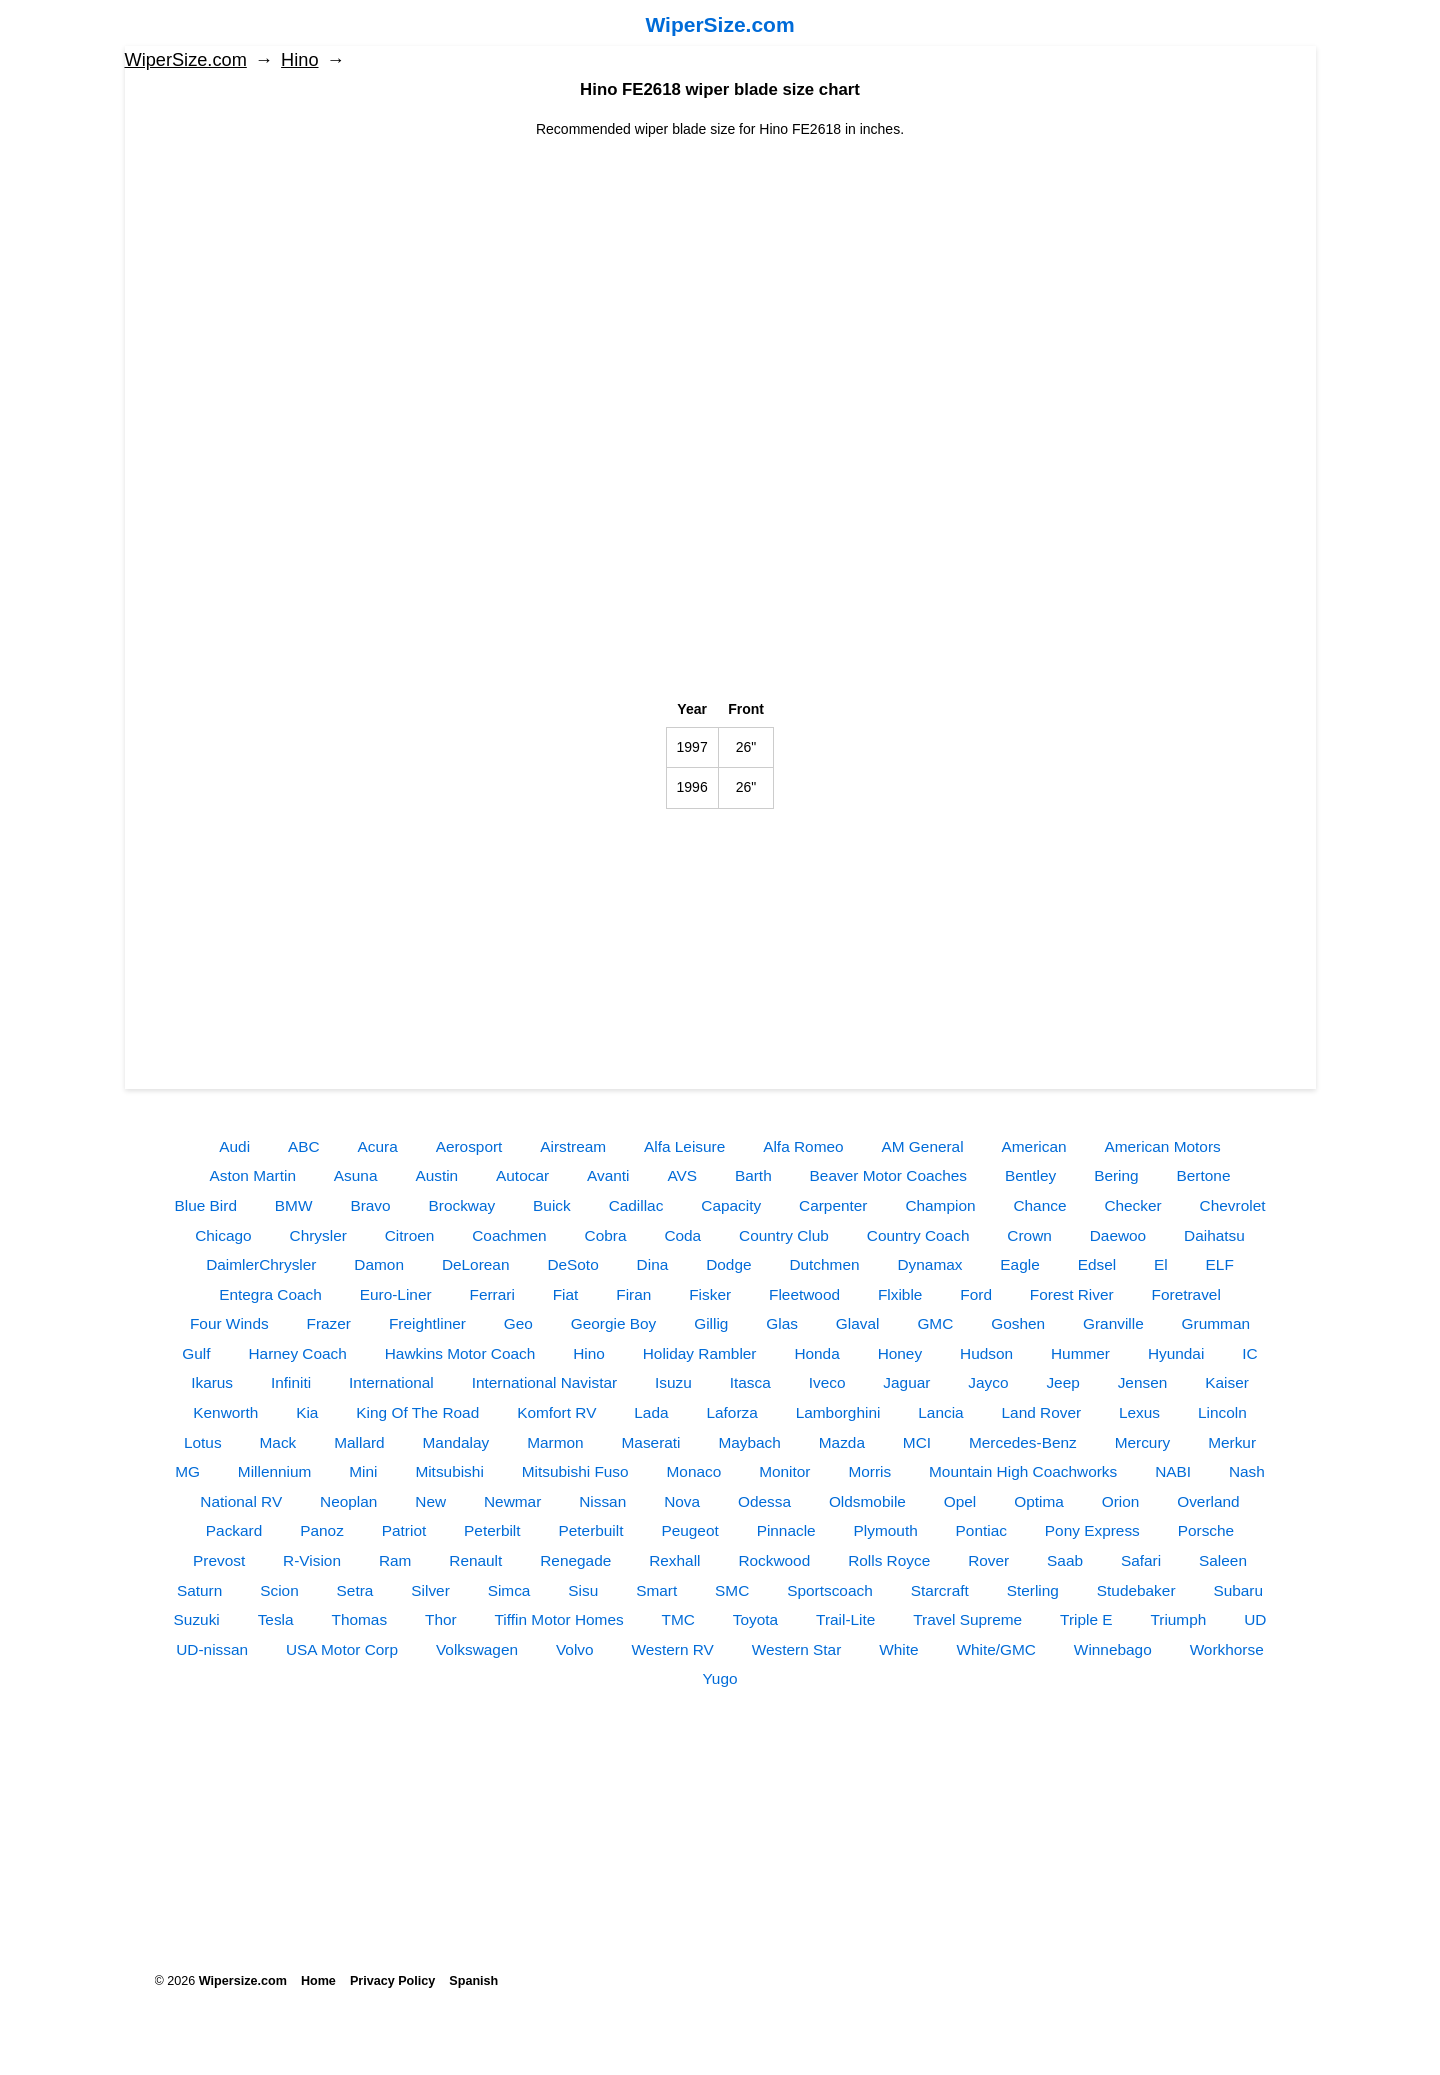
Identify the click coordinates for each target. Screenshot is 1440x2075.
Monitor (784, 1471)
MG (187, 1471)
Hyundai (1176, 1353)
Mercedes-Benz (1023, 1442)
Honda (816, 1353)
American (1034, 1146)
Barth (753, 1175)
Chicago (223, 1235)
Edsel (1097, 1264)
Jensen (1143, 1382)
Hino (299, 60)
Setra (355, 1590)
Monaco (694, 1471)
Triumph (1178, 1619)
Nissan (602, 1501)
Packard (234, 1530)
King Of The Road (417, 1412)
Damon (379, 1264)
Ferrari (491, 1294)
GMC (935, 1323)
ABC (304, 1146)
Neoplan (348, 1501)
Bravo (370, 1205)
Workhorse (1227, 1649)
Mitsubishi (449, 1471)
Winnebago (1113, 1649)
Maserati (651, 1442)
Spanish (473, 1981)
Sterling (1033, 1590)
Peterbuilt (590, 1530)
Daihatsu (1214, 1235)
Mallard (359, 1442)
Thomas (359, 1619)
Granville (1113, 1323)
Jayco (988, 1382)
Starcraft (940, 1590)
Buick (552, 1205)
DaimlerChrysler (261, 1264)
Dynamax (929, 1264)
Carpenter (833, 1205)
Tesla (276, 1619)
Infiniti (291, 1382)
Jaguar (906, 1382)
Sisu (583, 1590)
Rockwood (774, 1560)
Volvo (575, 1649)
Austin (436, 1175)
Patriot (404, 1530)
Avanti (608, 1175)
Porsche (1206, 1530)
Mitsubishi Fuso (575, 1471)
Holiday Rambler (700, 1353)
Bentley (1030, 1175)
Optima (1039, 1501)
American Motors (1162, 1146)
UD (1255, 1619)
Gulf (196, 1353)
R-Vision (312, 1560)
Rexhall (674, 1560)
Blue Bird (206, 1205)
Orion (1121, 1501)
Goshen (1018, 1323)
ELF (1220, 1264)
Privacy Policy (392, 1981)
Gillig (711, 1323)
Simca (509, 1590)
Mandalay (456, 1442)
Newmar (512, 1501)
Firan (633, 1294)
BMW (294, 1205)
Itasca (750, 1382)
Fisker (710, 1294)
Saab (1065, 1560)
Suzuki (197, 1619)
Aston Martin (253, 1175)
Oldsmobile (867, 1501)
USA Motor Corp (342, 1649)
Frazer (329, 1323)
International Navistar (544, 1382)
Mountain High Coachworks (1023, 1471)
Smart (656, 1590)
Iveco (827, 1382)
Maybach (749, 1442)
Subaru (1238, 1590)
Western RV (672, 1649)
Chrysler (318, 1235)
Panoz (322, 1530)
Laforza (731, 1412)
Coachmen (509, 1235)
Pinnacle (786, 1530)
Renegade (575, 1560)
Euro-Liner (396, 1294)
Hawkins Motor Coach (460, 1353)
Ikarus (212, 1382)
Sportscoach (830, 1590)
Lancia (940, 1412)
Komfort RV (556, 1412)
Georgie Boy (614, 1323)
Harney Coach (297, 1353)
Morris (869, 1471)
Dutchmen (824, 1264)
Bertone (1204, 1175)
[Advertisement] (720, 280)
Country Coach (918, 1235)
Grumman (1216, 1323)
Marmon (555, 1442)
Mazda (842, 1442)
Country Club (784, 1235)
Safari (1141, 1560)
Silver (430, 1590)
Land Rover (1042, 1412)
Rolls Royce (889, 1560)
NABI (1173, 1471)
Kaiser (1227, 1382)
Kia (307, 1412)
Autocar (522, 1175)
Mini (363, 1471)
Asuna (356, 1175)
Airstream (573, 1146)
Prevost (219, 1560)
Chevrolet (1233, 1205)
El (1161, 1264)
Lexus (1139, 1412)
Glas (782, 1323)
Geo (518, 1323)
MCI (917, 1442)
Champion (940, 1205)
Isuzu (673, 1382)
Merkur (1232, 1442)
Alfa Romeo (803, 1146)
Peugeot (689, 1530)
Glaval (858, 1323)
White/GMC (996, 1649)
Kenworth (225, 1412)
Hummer (1080, 1353)
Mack (278, 1442)
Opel (960, 1501)
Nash (1247, 1471)
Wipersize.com (243, 1981)
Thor (441, 1619)
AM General (922, 1146)
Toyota (755, 1619)
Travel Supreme (967, 1619)
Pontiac (981, 1530)
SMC (732, 1590)
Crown (1029, 1235)
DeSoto (572, 1264)
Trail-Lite (845, 1619)
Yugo (719, 1678)
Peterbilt (492, 1530)
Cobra (606, 1235)
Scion (279, 1590)
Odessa (764, 1501)
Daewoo (1118, 1235)
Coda (682, 1235)
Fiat (566, 1294)
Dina (653, 1264)
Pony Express (1092, 1530)
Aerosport (469, 1146)
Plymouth (886, 1530)
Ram (395, 1560)
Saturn (199, 1590)
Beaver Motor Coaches (888, 1175)
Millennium (275, 1471)
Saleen (1223, 1560)
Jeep (1062, 1382)
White (898, 1649)
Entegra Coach (270, 1294)
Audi (234, 1146)
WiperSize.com (719, 24)
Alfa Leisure (684, 1146)
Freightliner (427, 1323)
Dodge (728, 1264)
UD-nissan (212, 1649)
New (430, 1501)
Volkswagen (477, 1649)
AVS (682, 1175)
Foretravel (1186, 1294)
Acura (378, 1146)
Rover (988, 1560)
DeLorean (476, 1264)
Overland (1208, 1501)
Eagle (1019, 1264)
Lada (651, 1412)
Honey (900, 1353)
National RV (241, 1501)
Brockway (461, 1205)
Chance (1039, 1205)
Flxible (900, 1294)
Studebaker (1136, 1590)
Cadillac (636, 1205)
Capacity (731, 1205)
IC (1249, 1353)
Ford (976, 1294)
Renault (475, 1560)
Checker (1132, 1205)
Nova (682, 1501)
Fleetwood (804, 1294)
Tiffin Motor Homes (559, 1619)
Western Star (797, 1649)
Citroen (410, 1235)
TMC (678, 1619)
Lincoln (1222, 1412)
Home (318, 1981)
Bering (1116, 1175)
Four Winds (229, 1323)
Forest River (1072, 1294)
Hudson (986, 1353)
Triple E (1086, 1619)
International (391, 1382)
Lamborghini (838, 1412)
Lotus (203, 1442)
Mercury (1143, 1442)
